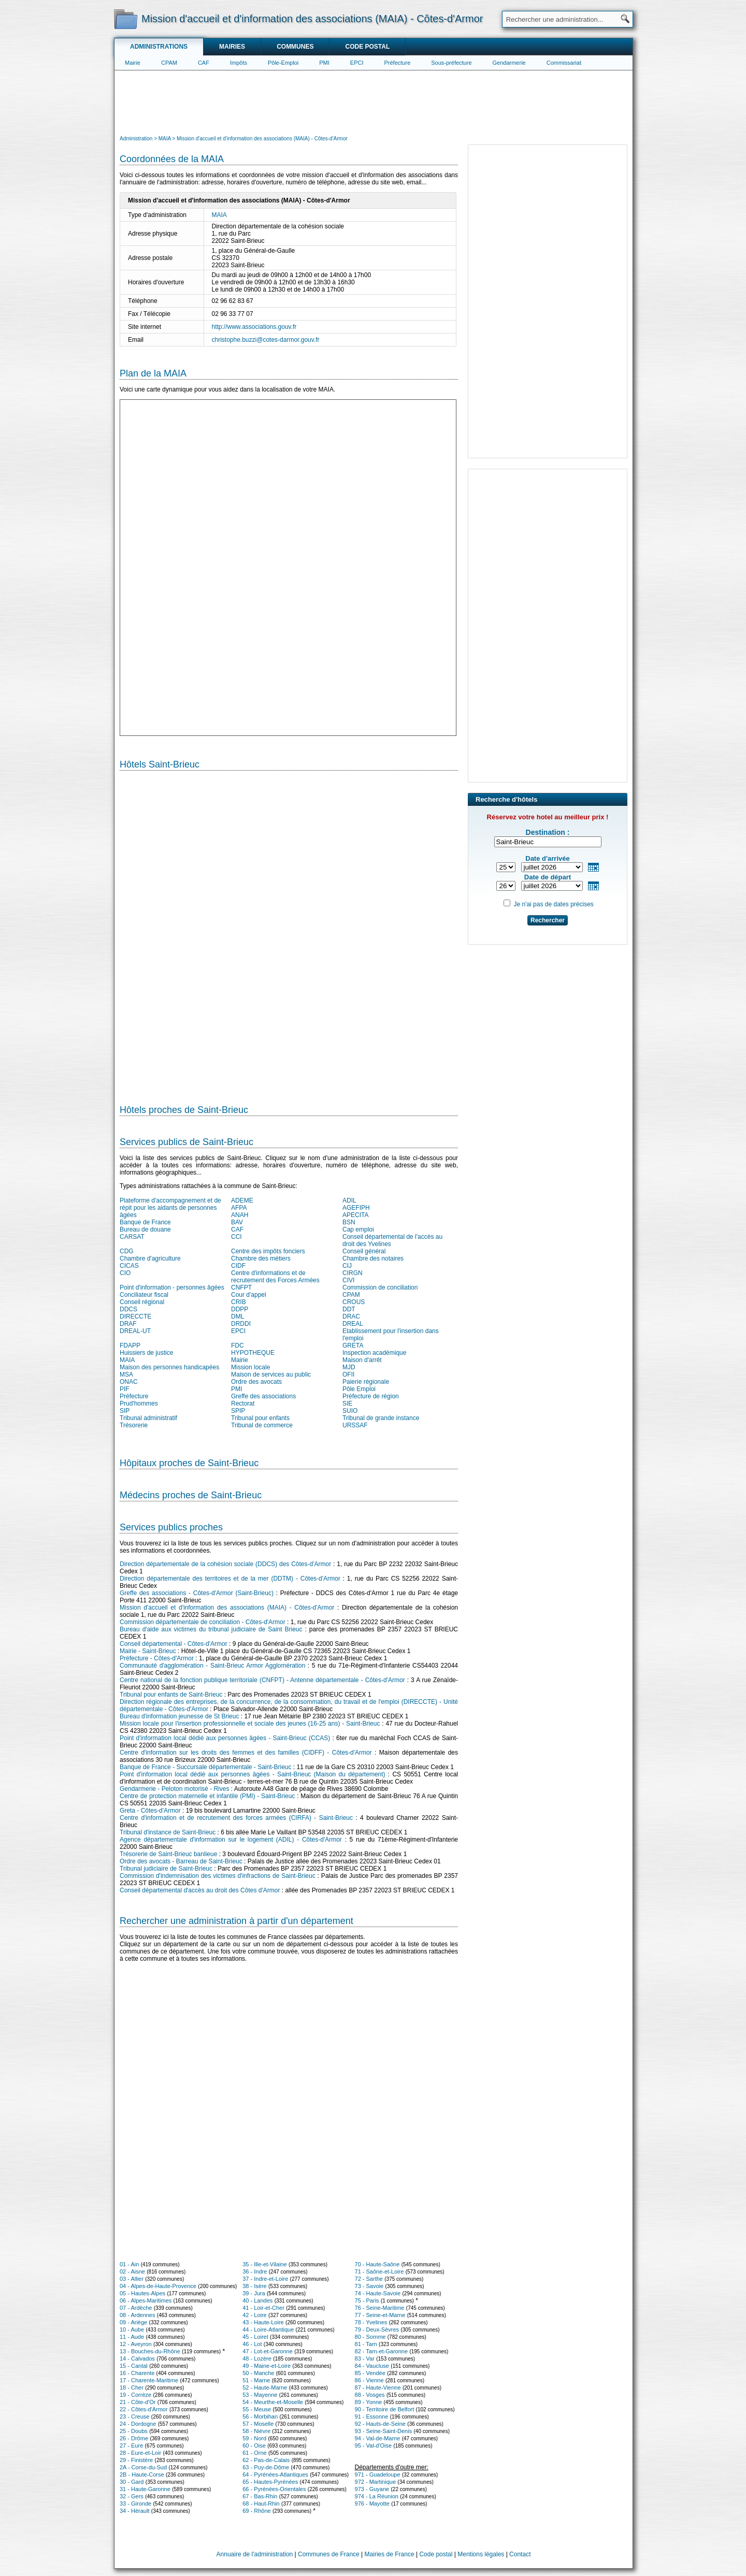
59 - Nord (254, 2438)
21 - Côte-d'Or (137, 2402)
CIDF (238, 1265)
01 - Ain (129, 2264)
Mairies (232, 46)
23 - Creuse (134, 2416)
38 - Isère (254, 2286)
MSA (126, 1374)
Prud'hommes (139, 1403)
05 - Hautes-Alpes (142, 2293)
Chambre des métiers (261, 1258)
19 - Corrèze (135, 2395)
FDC (237, 1345)
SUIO (349, 1410)
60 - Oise (254, 2445)
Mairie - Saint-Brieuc (148, 1651)
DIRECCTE (135, 1316)
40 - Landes (257, 2300)
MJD (348, 1367)
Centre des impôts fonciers (268, 1251)
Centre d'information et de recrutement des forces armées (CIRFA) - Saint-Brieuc (236, 1817)
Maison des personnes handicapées (169, 1367)
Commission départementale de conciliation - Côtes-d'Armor (202, 1622)
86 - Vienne (369, 2380)
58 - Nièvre (256, 2431)
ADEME (242, 1200)
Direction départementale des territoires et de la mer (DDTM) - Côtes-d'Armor (230, 1578)
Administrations (159, 46)
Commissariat (564, 63)
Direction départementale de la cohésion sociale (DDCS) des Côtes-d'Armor (225, 1564)
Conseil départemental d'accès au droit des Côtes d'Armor (200, 1890)
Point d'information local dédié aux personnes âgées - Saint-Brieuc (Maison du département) (252, 1774)
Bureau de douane (145, 1229)
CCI (236, 1236)
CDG (127, 1251)
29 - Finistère (136, 2460)
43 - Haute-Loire (263, 2322)
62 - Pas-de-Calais (266, 2460)
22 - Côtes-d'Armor (144, 2409)
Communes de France (329, 2554)
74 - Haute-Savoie (378, 2293)
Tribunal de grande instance (380, 1418)
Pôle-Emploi (283, 63)
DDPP (239, 1309)
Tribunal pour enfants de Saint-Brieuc (171, 1694)
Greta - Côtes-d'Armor (150, 1810)
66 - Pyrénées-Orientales (274, 2489)
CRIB (238, 1302)
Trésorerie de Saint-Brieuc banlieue (168, 1854)
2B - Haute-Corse (142, 2474)
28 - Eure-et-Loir (140, 2453)
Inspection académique (374, 1352)
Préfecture (397, 63)
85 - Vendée (370, 2373)
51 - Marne (256, 2380)
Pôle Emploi (359, 1389)
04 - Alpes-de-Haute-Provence (158, 2286)
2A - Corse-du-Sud (143, 2467)
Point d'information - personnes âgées (172, 1287)
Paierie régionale (365, 1381)
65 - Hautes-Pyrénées (270, 2482)
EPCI (357, 63)
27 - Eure (131, 2445)
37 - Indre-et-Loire (265, 2279)
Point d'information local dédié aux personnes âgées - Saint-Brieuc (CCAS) (225, 1738)
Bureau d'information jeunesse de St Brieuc (179, 1716)
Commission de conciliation (380, 1287)
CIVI (348, 1280)
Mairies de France (389, 2554)
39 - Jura (253, 2293)
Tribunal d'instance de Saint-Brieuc (168, 1832)
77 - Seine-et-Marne (380, 2315)
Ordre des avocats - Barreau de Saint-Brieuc (181, 1861)
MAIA (219, 215)
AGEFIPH (356, 1207)
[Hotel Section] (289, 933)
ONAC (129, 1381)
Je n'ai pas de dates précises (553, 904)
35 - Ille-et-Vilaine (264, 2264)
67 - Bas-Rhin (259, 2496)
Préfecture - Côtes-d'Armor (157, 1658)
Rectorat (242, 1403)
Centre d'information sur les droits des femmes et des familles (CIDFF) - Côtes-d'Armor (246, 1752)
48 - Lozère (256, 2358)
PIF (125, 1389)
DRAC (351, 1316)
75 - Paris (367, 2300)
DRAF (128, 1323)
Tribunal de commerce (262, 1425)
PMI (324, 63)
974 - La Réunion (376, 2496)
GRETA (352, 1345)
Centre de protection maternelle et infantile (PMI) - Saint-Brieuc (207, 1796)
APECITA (355, 1215)
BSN (348, 1222)
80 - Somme (370, 2337)
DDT (348, 1309)
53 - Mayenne (259, 2395)
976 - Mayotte (372, 2503)
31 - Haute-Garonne (145, 2489)
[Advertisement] (373, 101)
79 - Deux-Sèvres (377, 2329)
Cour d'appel (248, 1294)
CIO (125, 1273)
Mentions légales (480, 2554)
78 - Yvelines (371, 2322)
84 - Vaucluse (372, 2366)
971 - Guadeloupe (377, 2474)
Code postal (367, 46)
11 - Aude (132, 2337)
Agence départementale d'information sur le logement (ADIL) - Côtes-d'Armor (231, 1839)
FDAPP (130, 1345)
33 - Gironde (135, 2503)
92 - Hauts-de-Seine (380, 2424)
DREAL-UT (135, 1331)
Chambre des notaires (373, 1258)
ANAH (239, 1215)
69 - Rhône (256, 2511)
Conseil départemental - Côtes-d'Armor (173, 1643)
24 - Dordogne (138, 2424)
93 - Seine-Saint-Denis (383, 2431)
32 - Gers (132, 2496)
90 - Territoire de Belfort (384, 2409)
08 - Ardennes (137, 2315)
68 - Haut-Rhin (261, 2503)
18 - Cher (132, 2387)
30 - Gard (132, 2482)
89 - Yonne (368, 2402)
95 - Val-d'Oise (373, 2445)
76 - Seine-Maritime (380, 2308)
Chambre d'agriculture (150, 1258)
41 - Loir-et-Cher (263, 2308)
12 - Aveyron (136, 2344)
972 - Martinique (375, 2482)
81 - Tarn (366, 2344)
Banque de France (145, 1222)
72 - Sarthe (369, 2279)
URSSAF (355, 1425)
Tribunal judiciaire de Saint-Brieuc (166, 1868)
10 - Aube (132, 2329)
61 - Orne (254, 2453)
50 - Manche (258, 2373)
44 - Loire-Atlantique (268, 2329)
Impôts (238, 63)
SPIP (238, 1410)
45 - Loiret (255, 2337)
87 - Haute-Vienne (378, 2387)
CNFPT (241, 1287)
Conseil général (363, 1251)
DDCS (128, 1309)
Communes (295, 46)
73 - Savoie (369, 2286)
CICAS (129, 1265)
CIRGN (352, 1273)
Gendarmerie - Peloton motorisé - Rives (174, 1788)
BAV (237, 1222)
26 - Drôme (134, 2438)
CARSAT (132, 1236)
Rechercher (547, 920)
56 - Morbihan (260, 2416)
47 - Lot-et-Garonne (267, 2351)
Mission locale (250, 1367)
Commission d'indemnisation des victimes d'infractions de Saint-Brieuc (217, 1875)
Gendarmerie (509, 63)
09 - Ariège (133, 2322)
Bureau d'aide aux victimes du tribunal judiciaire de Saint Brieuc (211, 1629)
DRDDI (241, 1323)
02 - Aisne (132, 2271)
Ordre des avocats (256, 1381)
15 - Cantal (134, 2366)
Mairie (132, 63)
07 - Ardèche (136, 2308)
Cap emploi (358, 1229)
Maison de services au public (271, 1374)
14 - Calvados (137, 2358)
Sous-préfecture (451, 63)
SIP (125, 1410)
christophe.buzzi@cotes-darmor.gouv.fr (266, 339)
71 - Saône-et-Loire (379, 2271)
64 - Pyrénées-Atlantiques (275, 2474)
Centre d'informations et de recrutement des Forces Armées (275, 1276)
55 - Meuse (256, 2409)
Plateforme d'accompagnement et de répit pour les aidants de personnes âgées (170, 1208)
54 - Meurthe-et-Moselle (272, 2402)
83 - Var (365, 2358)
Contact (519, 2554)
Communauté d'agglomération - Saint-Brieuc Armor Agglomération (212, 1665)
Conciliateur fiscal (144, 1294)
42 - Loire (254, 2315)
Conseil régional (142, 1302)
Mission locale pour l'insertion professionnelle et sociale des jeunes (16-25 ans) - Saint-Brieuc (250, 1723)
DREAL (352, 1323)
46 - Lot (252, 2344)
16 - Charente (137, 2373)
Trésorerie (134, 1425)
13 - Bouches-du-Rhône (150, 2351)
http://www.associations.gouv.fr (254, 326)
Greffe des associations (263, 1396)
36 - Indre (254, 2271)
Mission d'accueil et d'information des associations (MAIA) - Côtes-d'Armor (227, 1607)
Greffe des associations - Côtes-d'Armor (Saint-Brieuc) (197, 1593)
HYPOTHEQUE (253, 1352)
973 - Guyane (372, 2489)
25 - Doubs (134, 2431)
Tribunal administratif (148, 1418)
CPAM (169, 63)
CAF (203, 63)
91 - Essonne (372, 2416)
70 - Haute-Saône (377, 2264)
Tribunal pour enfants (260, 1418)
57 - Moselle (258, 2424)
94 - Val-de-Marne (377, 2438)
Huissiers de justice (146, 1352)
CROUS (353, 1302)
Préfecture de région (370, 1396)
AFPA (239, 1207)
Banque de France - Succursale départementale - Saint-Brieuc (206, 1767)
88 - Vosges (370, 2395)
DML (237, 1316)
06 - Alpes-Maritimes (145, 2300)
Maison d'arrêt (362, 1360)
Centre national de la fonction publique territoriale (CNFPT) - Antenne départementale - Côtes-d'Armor (262, 1680)
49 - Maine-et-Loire (266, 2366)
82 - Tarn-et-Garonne (381, 2351)
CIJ (347, 1265)
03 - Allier (132, 2279)
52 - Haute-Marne (264, 2387)
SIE (347, 1403)
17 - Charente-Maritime (149, 2380)
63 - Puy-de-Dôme (265, 2467)
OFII (348, 1374)
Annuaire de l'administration (255, 2554)
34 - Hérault (134, 2511)
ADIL (349, 1200)
